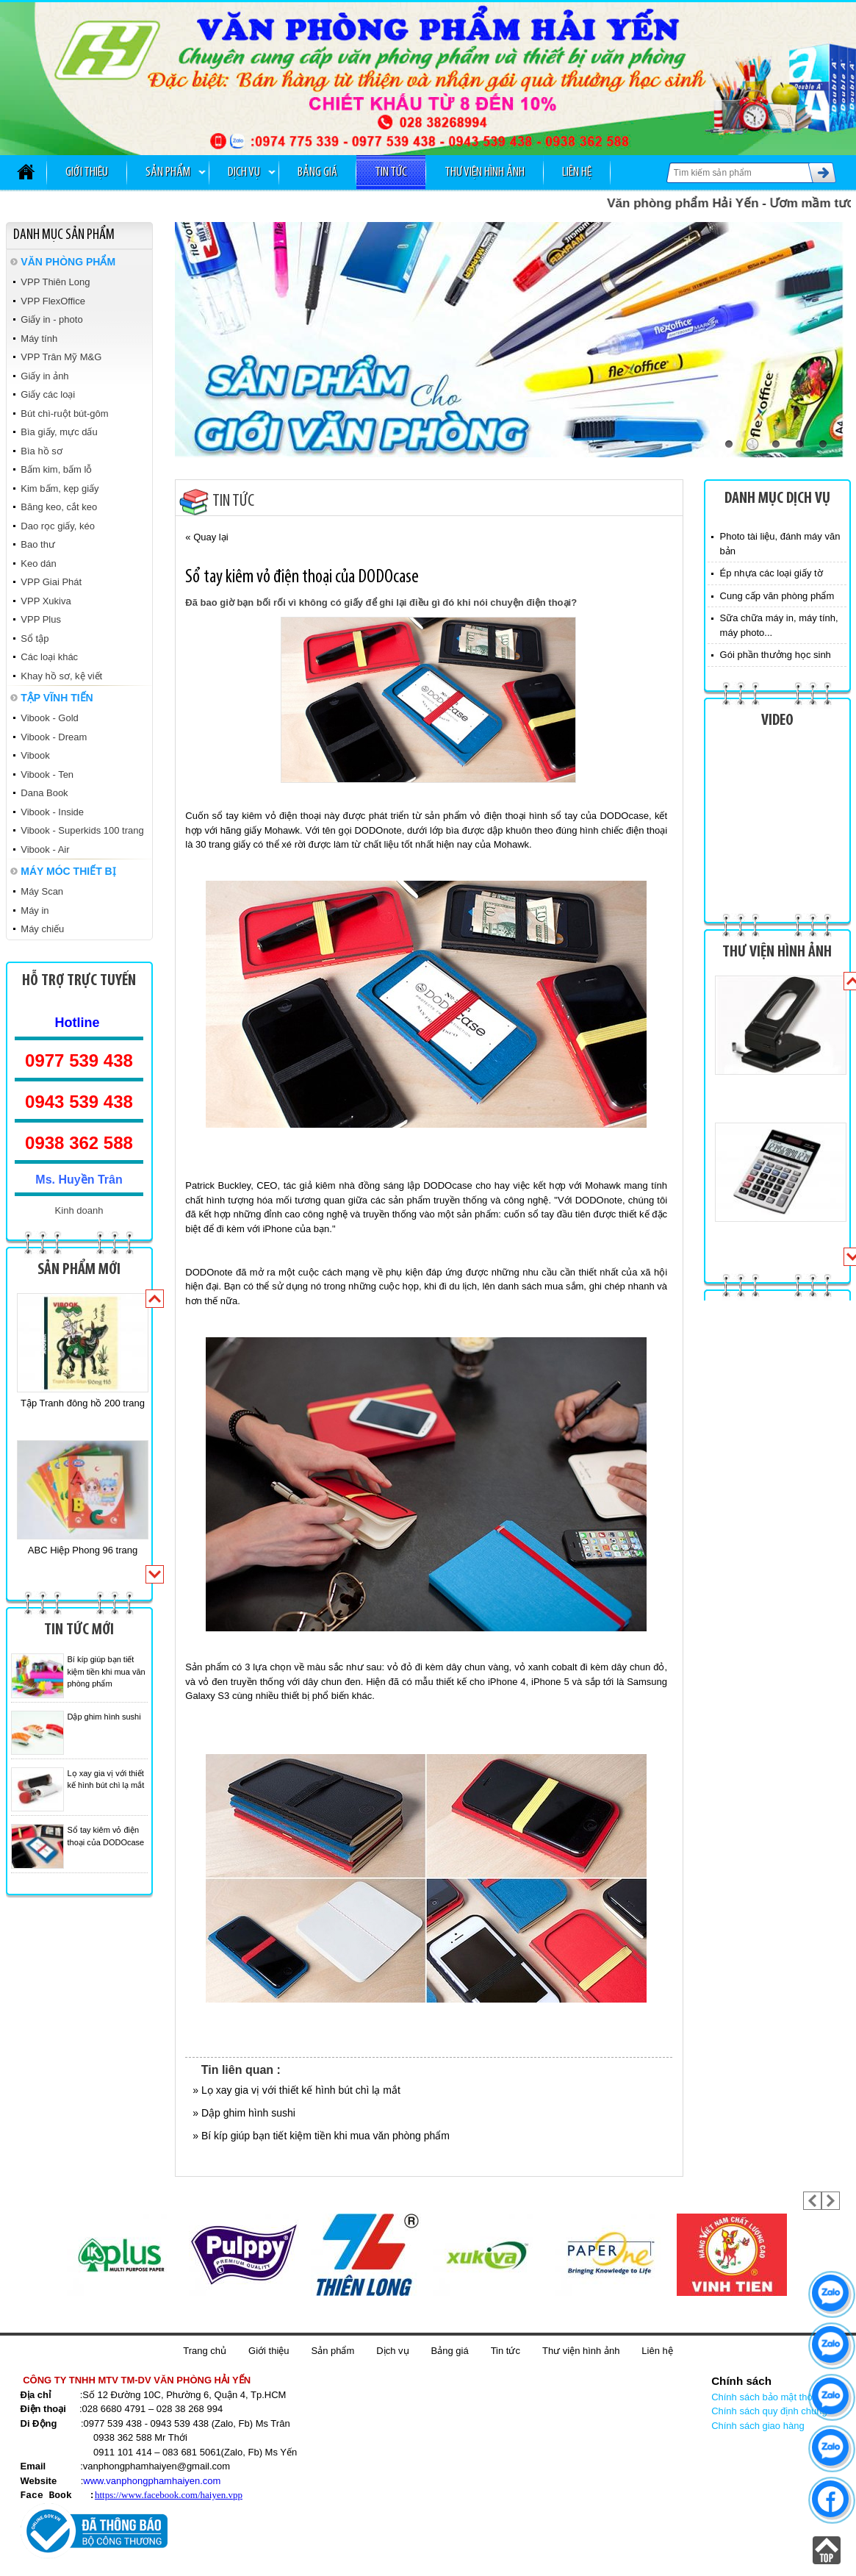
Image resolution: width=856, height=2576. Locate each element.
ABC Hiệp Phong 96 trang (82, 1550)
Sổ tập (34, 638)
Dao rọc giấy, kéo (58, 526)
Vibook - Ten (47, 774)
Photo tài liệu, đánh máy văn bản (780, 544)
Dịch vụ (244, 172)
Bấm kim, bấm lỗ (56, 469)
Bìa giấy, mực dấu (59, 431)
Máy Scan (42, 891)
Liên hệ (576, 172)
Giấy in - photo (51, 319)
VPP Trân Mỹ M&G (61, 356)
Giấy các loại (48, 394)
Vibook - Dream (54, 737)
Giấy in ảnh (44, 376)
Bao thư (38, 544)
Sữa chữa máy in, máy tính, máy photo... (779, 625)
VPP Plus (41, 619)
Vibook (35, 755)
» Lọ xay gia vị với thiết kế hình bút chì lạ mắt (296, 2090)
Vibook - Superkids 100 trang (82, 830)
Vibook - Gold (50, 717)
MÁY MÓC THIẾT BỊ (68, 871)
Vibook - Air (45, 849)
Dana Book (44, 792)
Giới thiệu (86, 172)
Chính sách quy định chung (769, 2410)
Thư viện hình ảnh (485, 172)
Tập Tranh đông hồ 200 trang (83, 1403)
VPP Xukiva (46, 601)
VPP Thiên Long (55, 281)
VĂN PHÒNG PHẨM (68, 262)
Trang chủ (204, 2350)
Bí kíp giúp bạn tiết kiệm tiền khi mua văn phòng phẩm (106, 1671)
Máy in (34, 910)
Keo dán (38, 563)
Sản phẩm (167, 172)
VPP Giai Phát (51, 581)
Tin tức (391, 172)
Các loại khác (49, 656)
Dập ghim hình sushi (104, 1716)
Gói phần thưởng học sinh (775, 654)
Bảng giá (317, 172)
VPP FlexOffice (53, 301)
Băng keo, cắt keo (59, 506)
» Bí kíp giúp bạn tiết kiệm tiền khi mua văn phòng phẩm (321, 2136)
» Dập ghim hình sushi (244, 2113)
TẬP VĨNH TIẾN (57, 698)
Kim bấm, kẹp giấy (59, 488)
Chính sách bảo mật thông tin (773, 2397)
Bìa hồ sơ (41, 451)
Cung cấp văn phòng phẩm (777, 595)
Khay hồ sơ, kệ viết (61, 675)
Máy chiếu (42, 928)
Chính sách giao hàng (757, 2425)
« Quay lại (206, 537)
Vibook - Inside (52, 811)
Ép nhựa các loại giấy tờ (771, 573)
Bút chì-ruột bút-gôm (64, 413)
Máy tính (39, 338)
